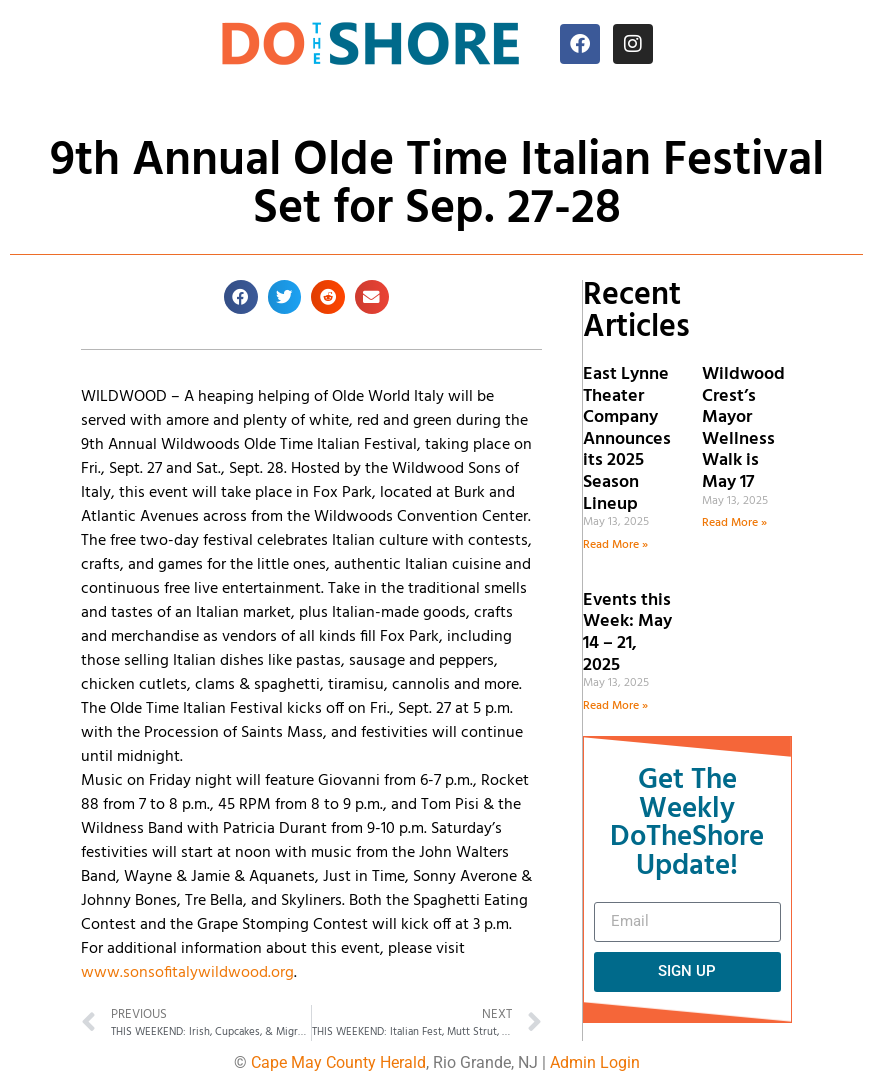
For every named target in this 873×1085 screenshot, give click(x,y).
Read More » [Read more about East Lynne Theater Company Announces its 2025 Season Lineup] (615, 545)
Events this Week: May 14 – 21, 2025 (627, 633)
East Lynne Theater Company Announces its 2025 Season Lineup (627, 439)
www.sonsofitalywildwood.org (187, 973)
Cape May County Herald (338, 1062)
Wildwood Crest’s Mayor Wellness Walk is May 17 (743, 428)
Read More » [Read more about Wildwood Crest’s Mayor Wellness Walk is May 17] (734, 523)
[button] (241, 297)
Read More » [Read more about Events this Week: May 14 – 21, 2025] (615, 706)
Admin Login (595, 1062)
